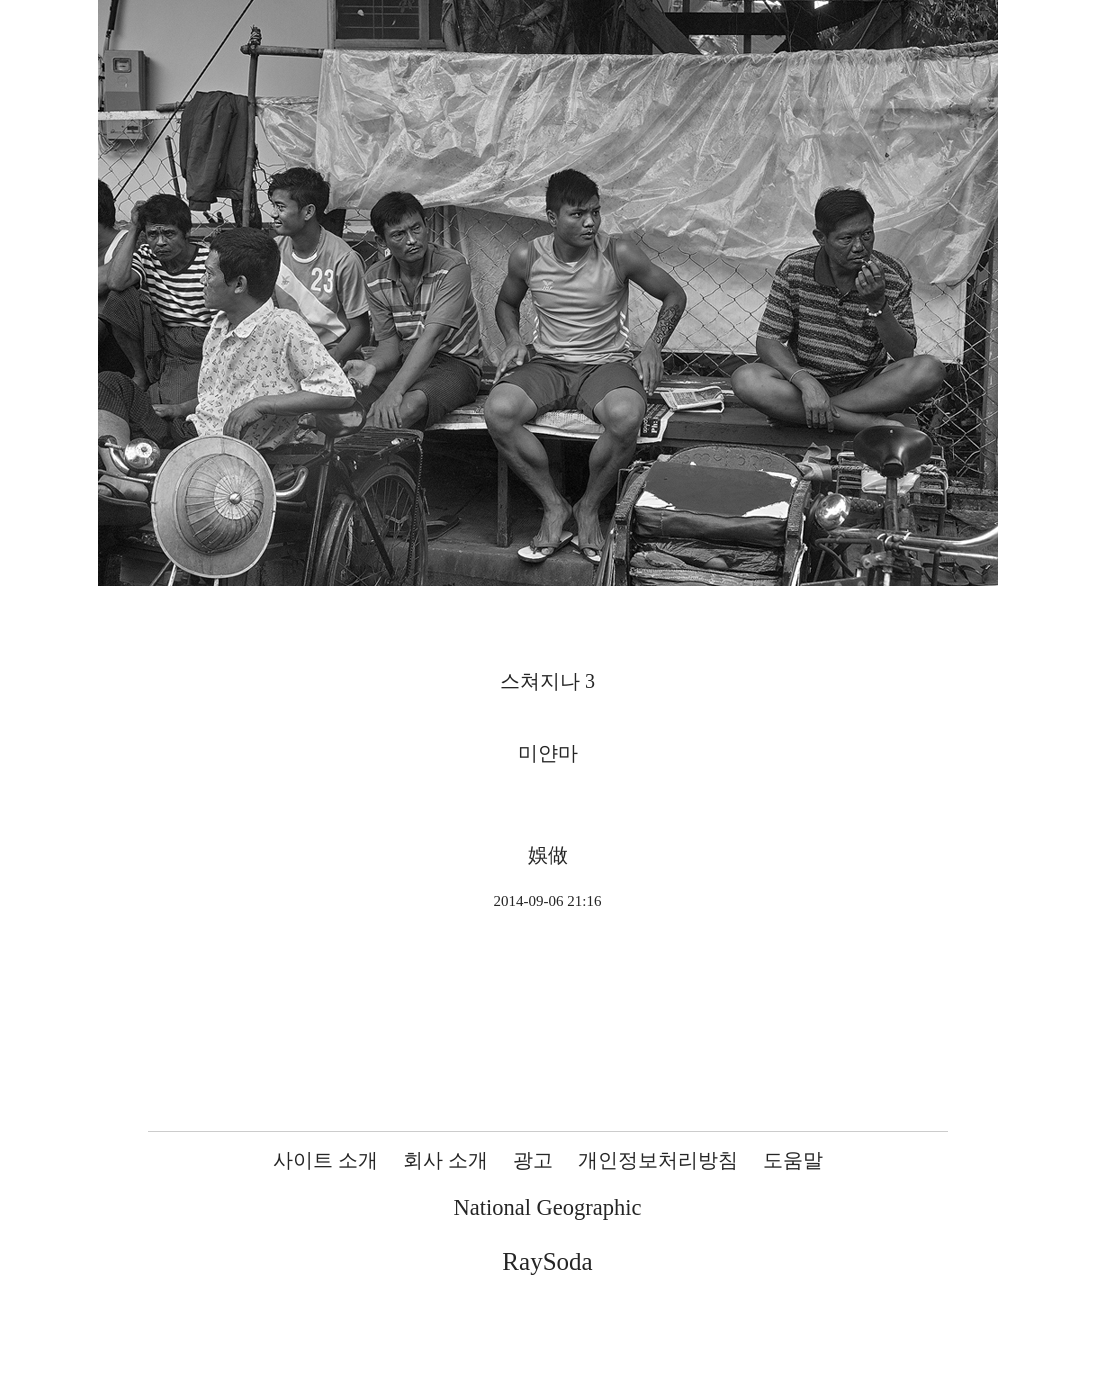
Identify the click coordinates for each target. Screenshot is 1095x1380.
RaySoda (547, 1261)
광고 (533, 1160)
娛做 (548, 855)
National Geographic (547, 1207)
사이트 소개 (325, 1160)
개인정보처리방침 (658, 1160)
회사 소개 (445, 1160)
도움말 (793, 1160)
